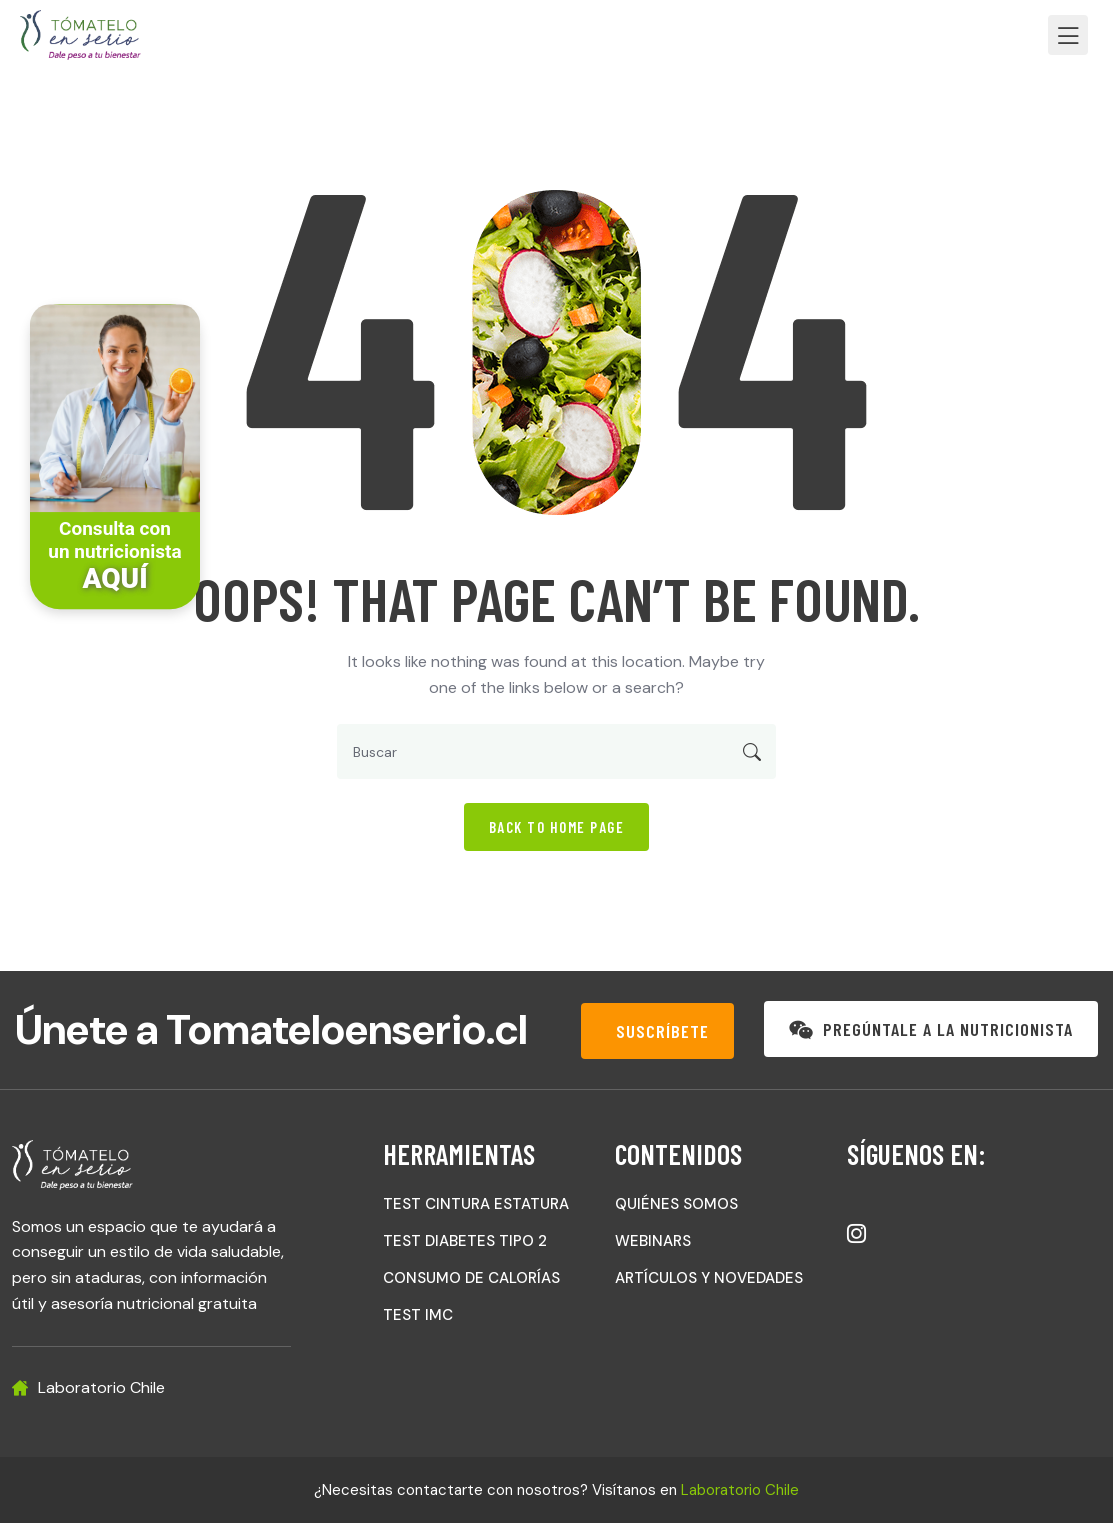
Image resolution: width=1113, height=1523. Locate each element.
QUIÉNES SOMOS (676, 1204)
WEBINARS (653, 1241)
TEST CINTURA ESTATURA (476, 1204)
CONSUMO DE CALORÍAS (471, 1278)
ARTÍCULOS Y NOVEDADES (709, 1278)
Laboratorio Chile (740, 1490)
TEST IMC (418, 1315)
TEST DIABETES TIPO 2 (465, 1241)
